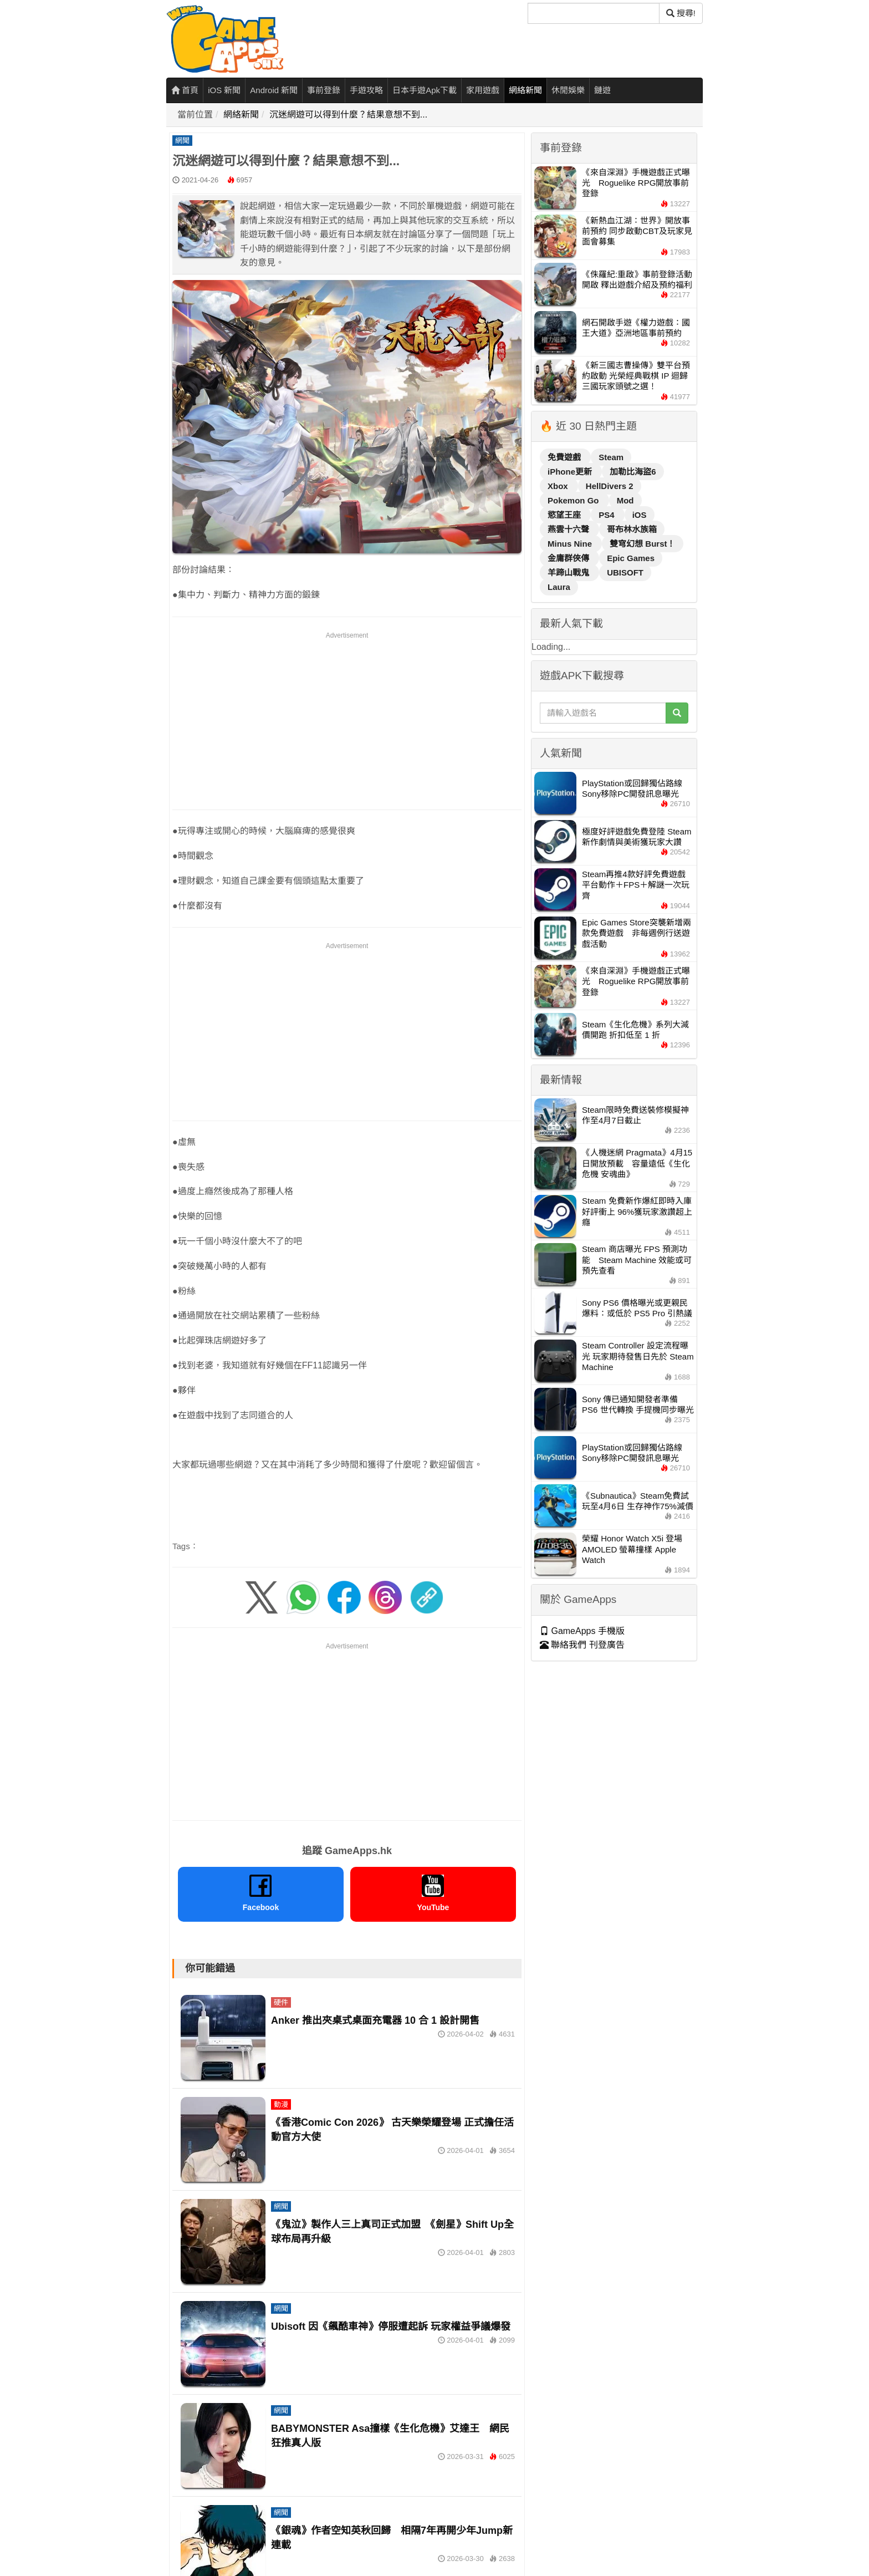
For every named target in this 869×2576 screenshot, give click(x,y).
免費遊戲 (565, 457)
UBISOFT (625, 572)
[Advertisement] (347, 718)
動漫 (281, 2104)
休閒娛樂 (568, 90)
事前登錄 (323, 90)
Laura (559, 587)
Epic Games (631, 558)
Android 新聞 (274, 90)
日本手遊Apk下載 (424, 90)
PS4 (608, 515)
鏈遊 (602, 90)
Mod (625, 500)
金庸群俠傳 (569, 558)
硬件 (281, 2002)
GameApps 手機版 (582, 1631)
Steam (611, 457)
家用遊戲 (482, 90)
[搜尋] (594, 13)
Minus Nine (571, 543)
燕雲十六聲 (569, 529)
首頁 (184, 90)
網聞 (182, 140)
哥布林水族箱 (632, 529)
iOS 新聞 (224, 90)
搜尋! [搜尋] (681, 13)
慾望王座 (565, 515)
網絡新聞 (525, 90)
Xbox (559, 486)
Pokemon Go (574, 500)
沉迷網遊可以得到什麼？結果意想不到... (348, 114)
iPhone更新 (571, 471)
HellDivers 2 (609, 486)
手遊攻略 (366, 90)
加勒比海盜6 (633, 471)
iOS (639, 515)
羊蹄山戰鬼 (569, 572)
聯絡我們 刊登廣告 (582, 1645)
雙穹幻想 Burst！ (642, 543)
